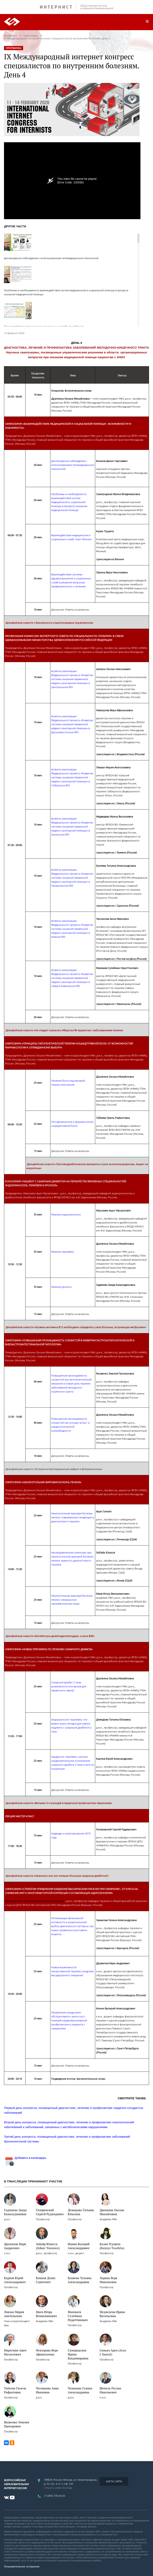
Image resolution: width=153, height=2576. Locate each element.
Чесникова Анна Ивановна (47, 2390)
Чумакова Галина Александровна (80, 2390)
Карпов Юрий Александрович (15, 2280)
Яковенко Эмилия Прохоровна (16, 2424)
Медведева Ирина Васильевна (112, 2314)
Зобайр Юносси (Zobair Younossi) (48, 2246)
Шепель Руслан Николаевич (110, 2390)
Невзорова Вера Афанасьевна (47, 2352)
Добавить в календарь (25, 2157)
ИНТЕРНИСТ (58, 7)
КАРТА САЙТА (114, 2481)
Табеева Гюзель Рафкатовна (15, 2390)
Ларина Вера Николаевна (108, 2280)
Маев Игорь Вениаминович (46, 2314)
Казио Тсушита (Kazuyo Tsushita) (112, 2246)
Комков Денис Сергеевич (46, 2280)
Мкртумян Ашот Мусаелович (15, 2352)
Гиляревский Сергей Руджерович (50, 2212)
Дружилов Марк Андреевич (15, 2246)
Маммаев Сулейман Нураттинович (78, 2316)
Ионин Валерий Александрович (78, 2246)
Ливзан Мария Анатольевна (14, 2314)
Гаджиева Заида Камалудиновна (15, 2212)
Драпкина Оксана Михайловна (112, 2212)
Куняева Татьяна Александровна (79, 2280)
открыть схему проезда (58, 2487)
